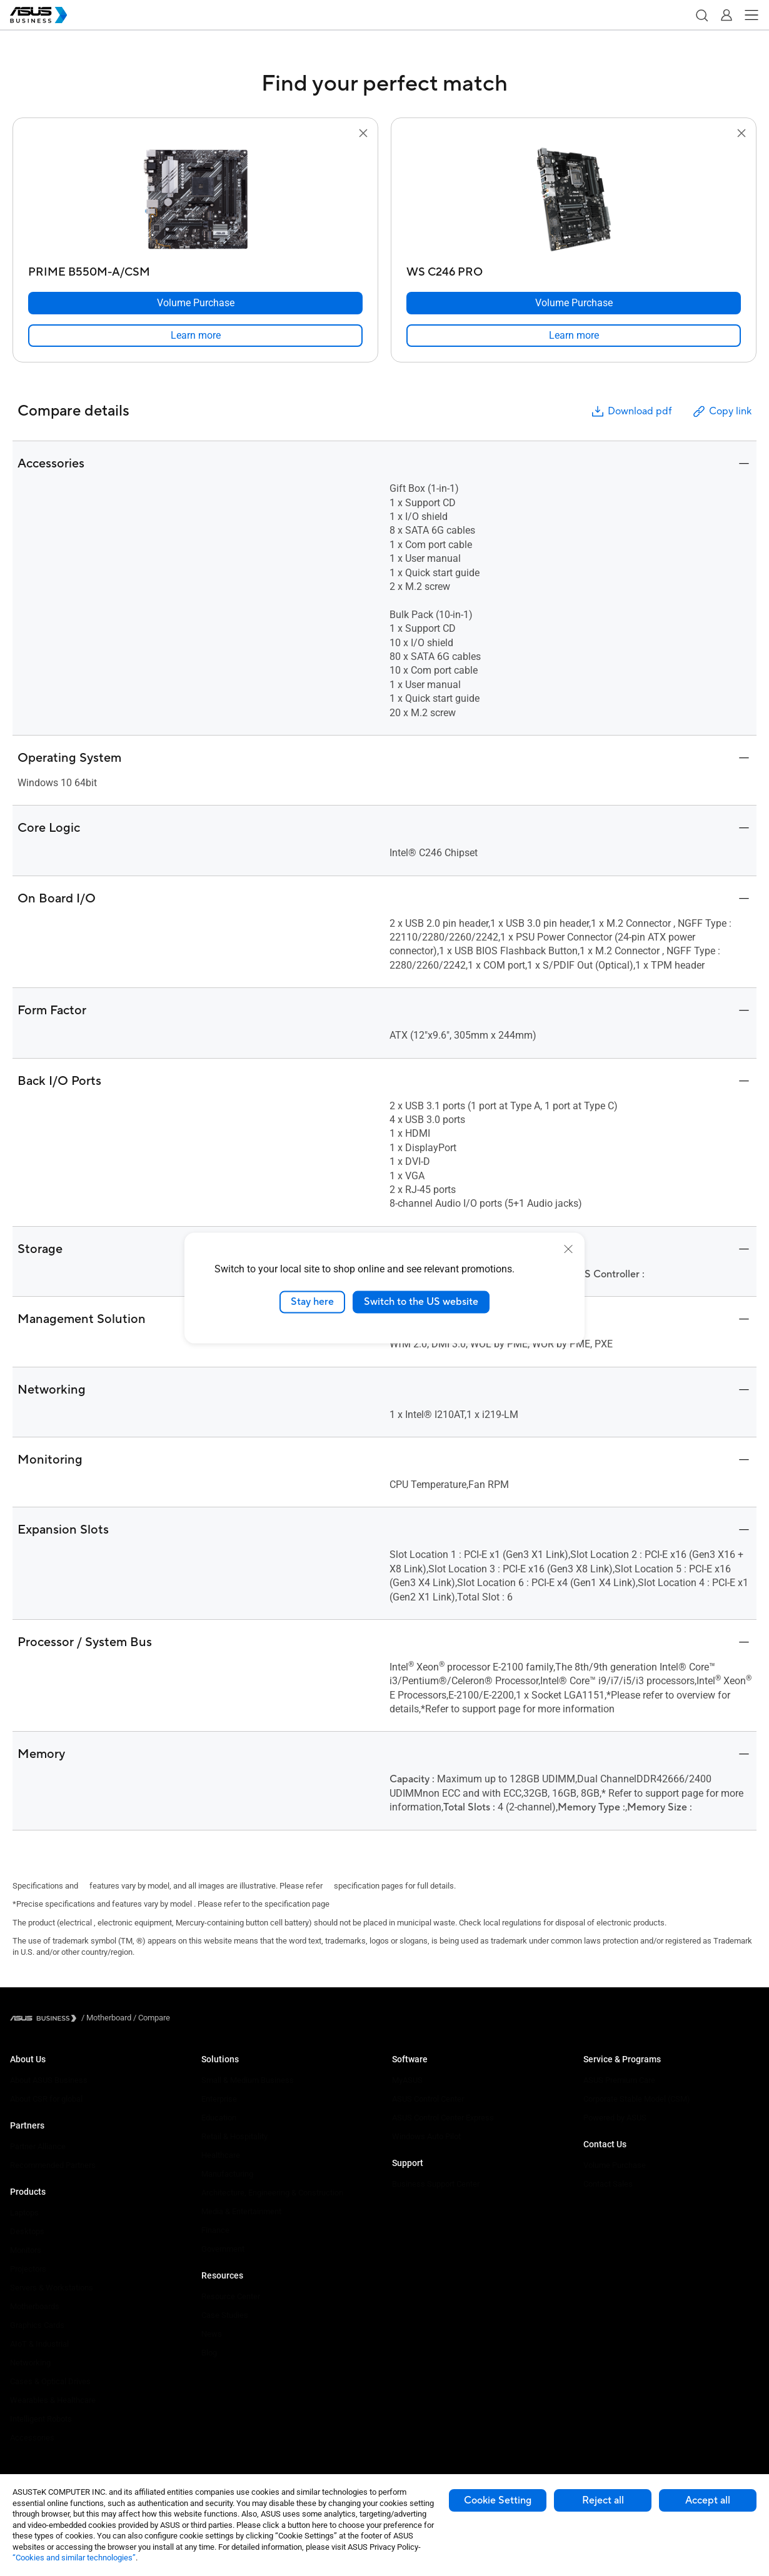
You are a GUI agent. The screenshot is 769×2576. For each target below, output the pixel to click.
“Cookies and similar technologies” (74, 2557)
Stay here (312, 1301)
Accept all (707, 2500)
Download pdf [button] (630, 411)
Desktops (27, 2231)
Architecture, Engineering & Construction (272, 2192)
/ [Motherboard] (106, 2017)
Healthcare (220, 2155)
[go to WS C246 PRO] (573, 200)
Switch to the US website (421, 1301)
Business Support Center (436, 2184)
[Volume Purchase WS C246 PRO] (573, 303)
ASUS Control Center (428, 2099)
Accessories (32, 2437)
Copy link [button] (721, 411)
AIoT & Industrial (39, 2344)
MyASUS (407, 2080)
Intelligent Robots (41, 2419)
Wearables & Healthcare (53, 2400)
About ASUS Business (49, 2080)
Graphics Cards (37, 2325)
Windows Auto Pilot (426, 2136)
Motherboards (34, 2306)
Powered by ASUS (614, 2117)
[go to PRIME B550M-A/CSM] (195, 200)
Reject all (603, 2500)
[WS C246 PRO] (573, 269)
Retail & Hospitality (234, 2136)
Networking (30, 2362)
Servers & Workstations (51, 2287)
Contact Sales (608, 2184)
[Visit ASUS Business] (45, 2018)
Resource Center (230, 2296)
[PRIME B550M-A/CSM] (195, 269)
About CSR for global (46, 2099)
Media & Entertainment (241, 2211)
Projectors (28, 2269)
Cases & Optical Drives (50, 2381)
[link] (195, 335)
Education (218, 2117)
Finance (215, 2230)
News (211, 2334)
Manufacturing (227, 2174)
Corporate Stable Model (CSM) (636, 2099)
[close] (568, 1249)
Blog (209, 2352)
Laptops (24, 2212)
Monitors (25, 2250)
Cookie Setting (497, 2500)
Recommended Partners (53, 2165)
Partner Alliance (38, 2146)
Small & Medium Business (247, 2080)
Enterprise (219, 2099)
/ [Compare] (150, 2017)
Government (222, 2249)
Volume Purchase (614, 2165)
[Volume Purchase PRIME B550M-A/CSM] (195, 303)
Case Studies (224, 2315)
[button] (701, 14)
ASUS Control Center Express (443, 2117)
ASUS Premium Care (619, 2080)
